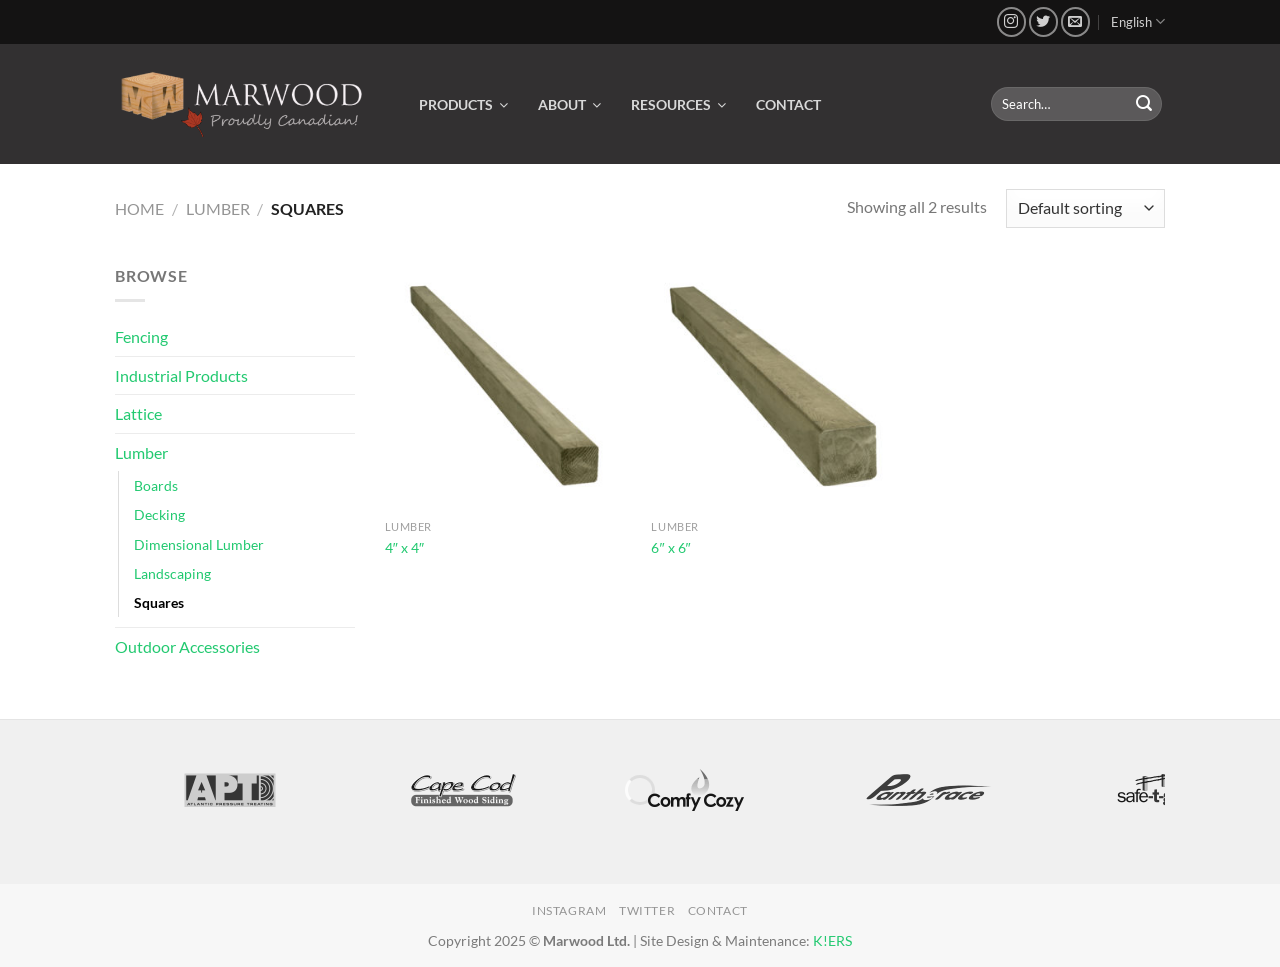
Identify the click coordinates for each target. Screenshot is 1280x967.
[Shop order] (1085, 208)
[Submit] (1144, 104)
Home (139, 208)
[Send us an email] (1075, 21)
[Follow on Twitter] (1043, 21)
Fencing (141, 336)
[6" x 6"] (774, 386)
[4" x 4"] (508, 386)
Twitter (647, 910)
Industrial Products (181, 375)
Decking (159, 514)
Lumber (218, 208)
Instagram (569, 910)
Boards (156, 485)
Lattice (138, 413)
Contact (718, 910)
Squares (159, 602)
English (1138, 21)
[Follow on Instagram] (1011, 21)
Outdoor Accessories (187, 646)
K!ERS (832, 940)
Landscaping (172, 573)
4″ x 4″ (404, 547)
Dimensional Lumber (199, 544)
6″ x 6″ (670, 547)
